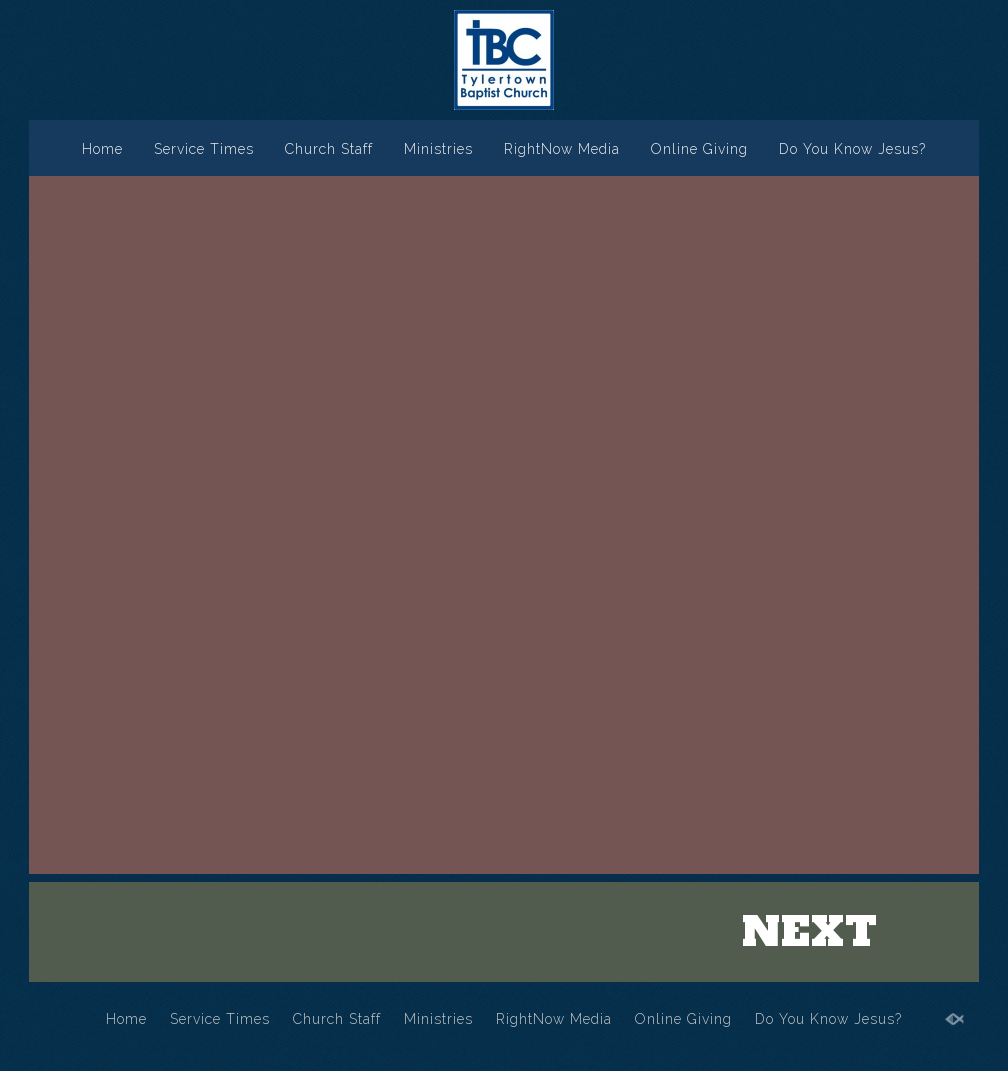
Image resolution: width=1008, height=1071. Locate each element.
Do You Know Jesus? (852, 149)
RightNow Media (562, 149)
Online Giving (699, 149)
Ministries (438, 149)
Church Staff (329, 149)
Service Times (204, 149)
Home (102, 149)
